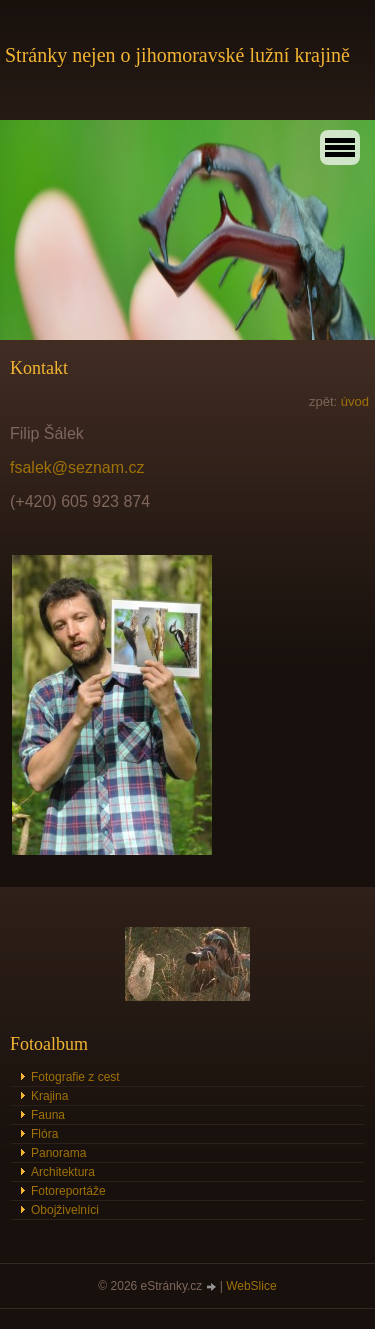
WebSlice (251, 1286)
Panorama (58, 1153)
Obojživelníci (65, 1210)
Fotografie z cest (75, 1077)
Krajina (49, 1096)
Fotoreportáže (68, 1191)
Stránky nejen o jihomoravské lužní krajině (177, 55)
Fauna (48, 1115)
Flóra (44, 1134)
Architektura (63, 1172)
